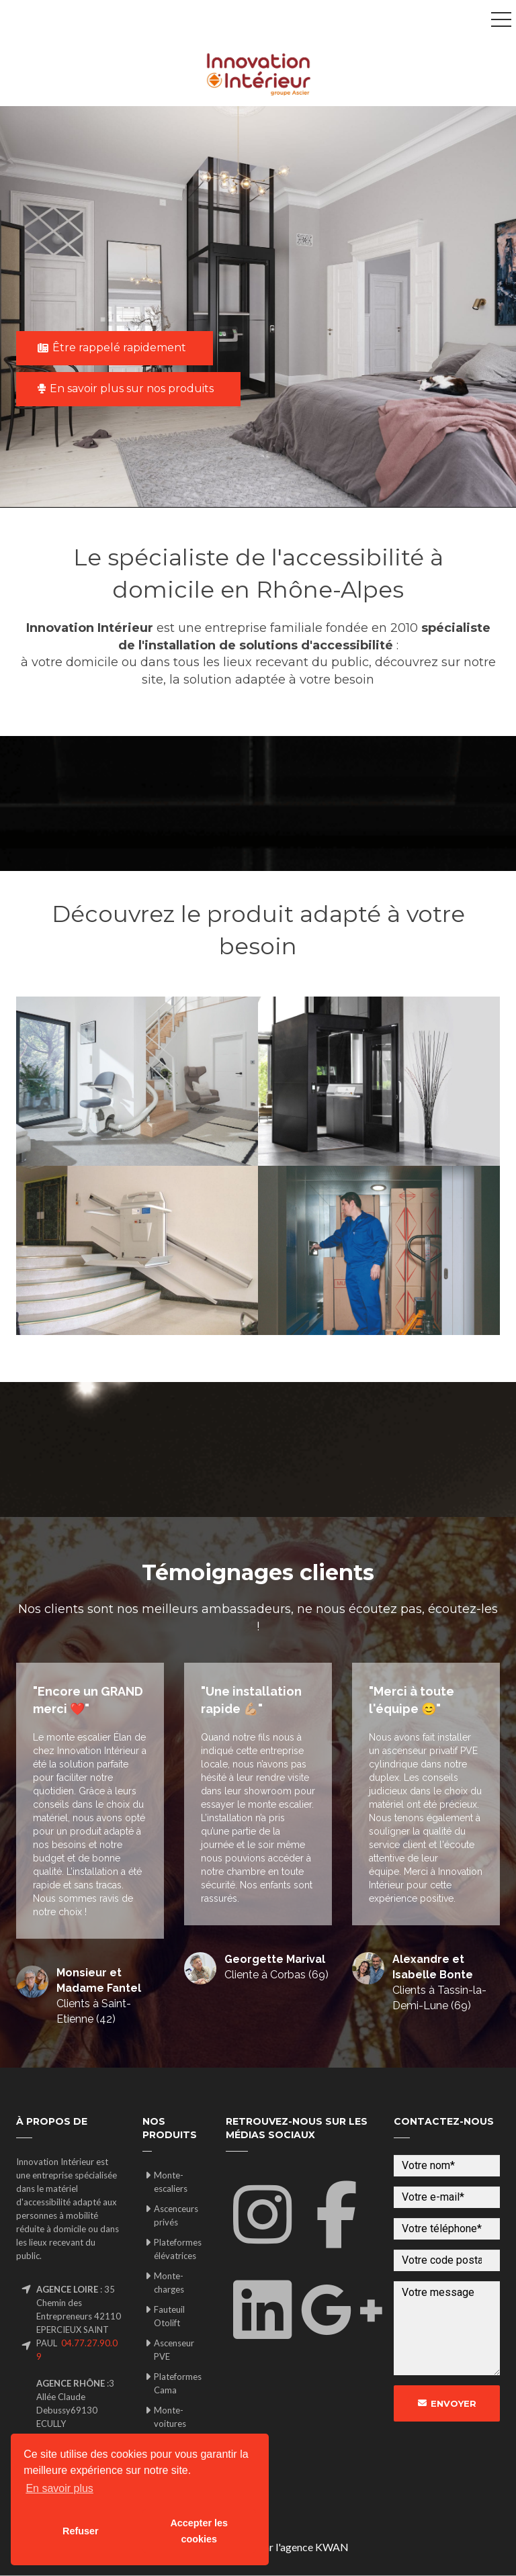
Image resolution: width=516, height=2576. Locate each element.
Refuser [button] (80, 2531)
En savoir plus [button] (59, 2488)
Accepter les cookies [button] (199, 2531)
